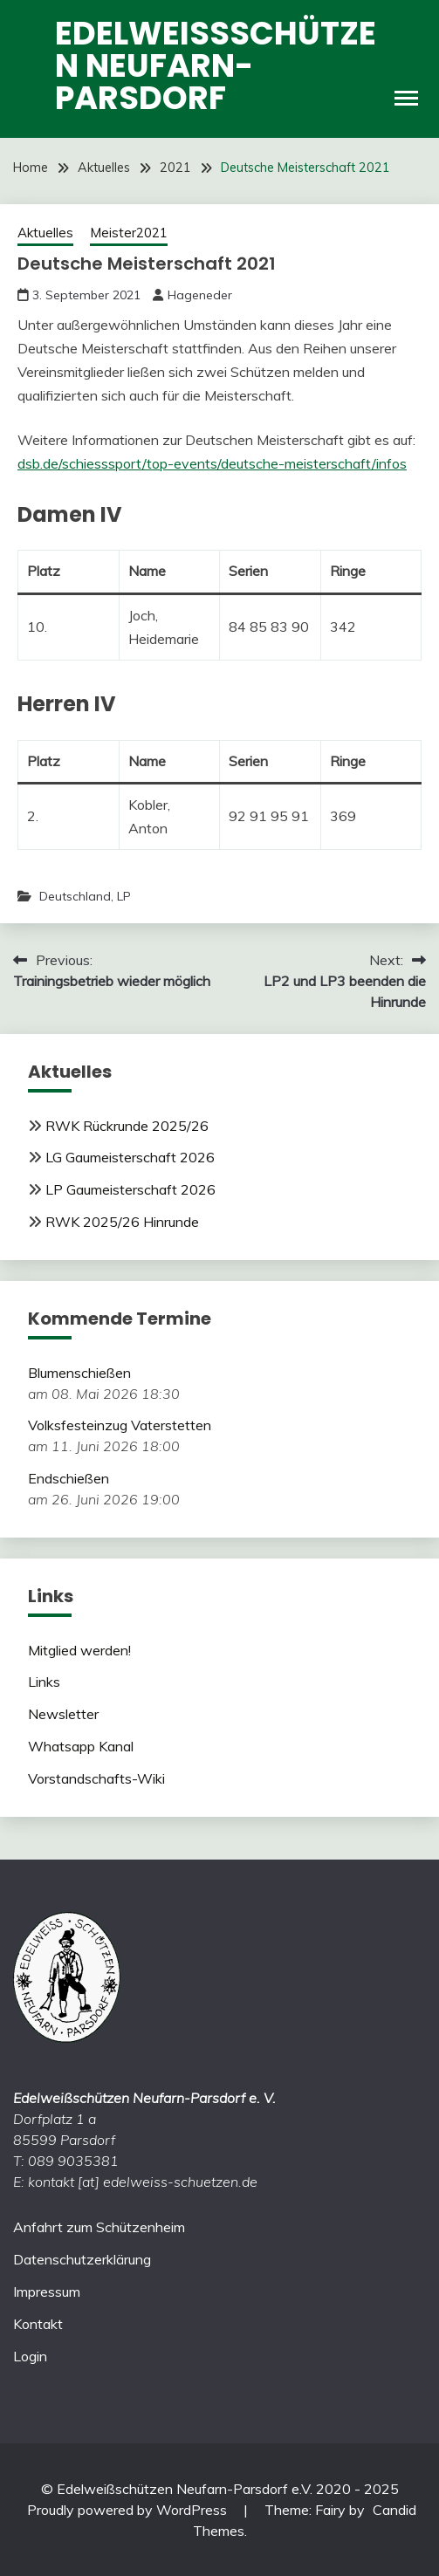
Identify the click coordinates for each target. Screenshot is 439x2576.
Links (44, 1681)
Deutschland (75, 896)
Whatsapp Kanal (81, 1746)
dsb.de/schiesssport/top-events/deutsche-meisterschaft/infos (212, 463)
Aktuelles (45, 232)
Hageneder (200, 295)
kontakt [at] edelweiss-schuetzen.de (142, 2181)
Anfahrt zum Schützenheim (99, 2227)
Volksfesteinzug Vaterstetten (119, 1425)
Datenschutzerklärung (82, 2259)
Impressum (46, 2291)
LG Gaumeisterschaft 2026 (130, 1157)
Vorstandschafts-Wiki (96, 1778)
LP (124, 896)
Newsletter (63, 1714)
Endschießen (68, 1478)
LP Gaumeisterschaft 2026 (130, 1189)
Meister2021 (129, 232)
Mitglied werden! (79, 1650)
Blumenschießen (79, 1372)
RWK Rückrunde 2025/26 (127, 1125)
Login (30, 2356)
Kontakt (38, 2324)
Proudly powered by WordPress (128, 2509)
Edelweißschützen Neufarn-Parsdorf (215, 65)
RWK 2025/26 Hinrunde (122, 1221)
